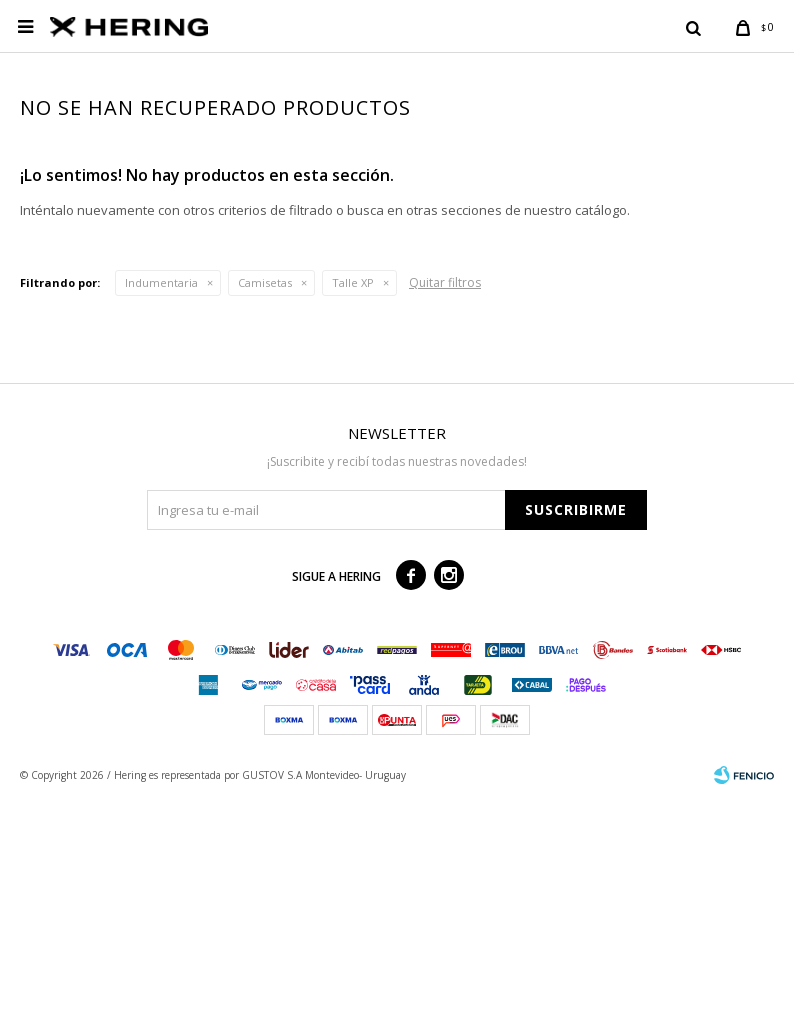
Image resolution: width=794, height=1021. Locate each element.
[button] (693, 27)
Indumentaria (161, 503)
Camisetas (265, 503)
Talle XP (353, 503)
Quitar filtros (445, 503)
